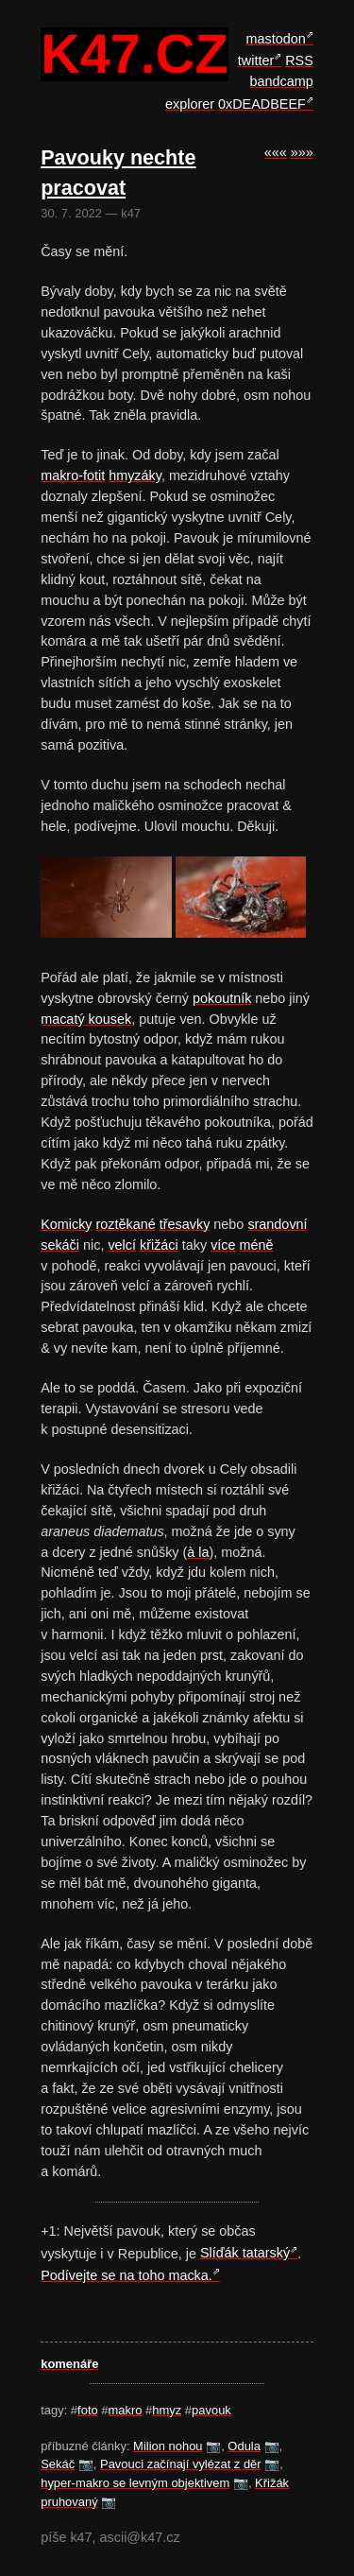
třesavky (185, 1224)
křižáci (159, 1245)
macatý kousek (86, 1019)
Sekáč (58, 2464)
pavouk (211, 2410)
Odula (244, 2446)
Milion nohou (167, 2446)
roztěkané (126, 1224)
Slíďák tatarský (245, 2252)
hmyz (166, 2410)
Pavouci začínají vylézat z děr (180, 2464)
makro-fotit (73, 475)
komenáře (69, 2364)
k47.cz (134, 54)
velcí (122, 1245)
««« (275, 152)
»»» (302, 152)
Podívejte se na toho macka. (126, 2275)
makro (126, 2410)
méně (257, 1245)
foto (87, 2410)
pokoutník (222, 998)
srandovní (277, 1224)
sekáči (60, 1245)
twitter (256, 60)
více (223, 1245)
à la (198, 1552)
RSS (299, 60)
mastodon (276, 38)
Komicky (66, 1224)
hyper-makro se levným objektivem (135, 2483)
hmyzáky (135, 475)
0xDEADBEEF (262, 104)
